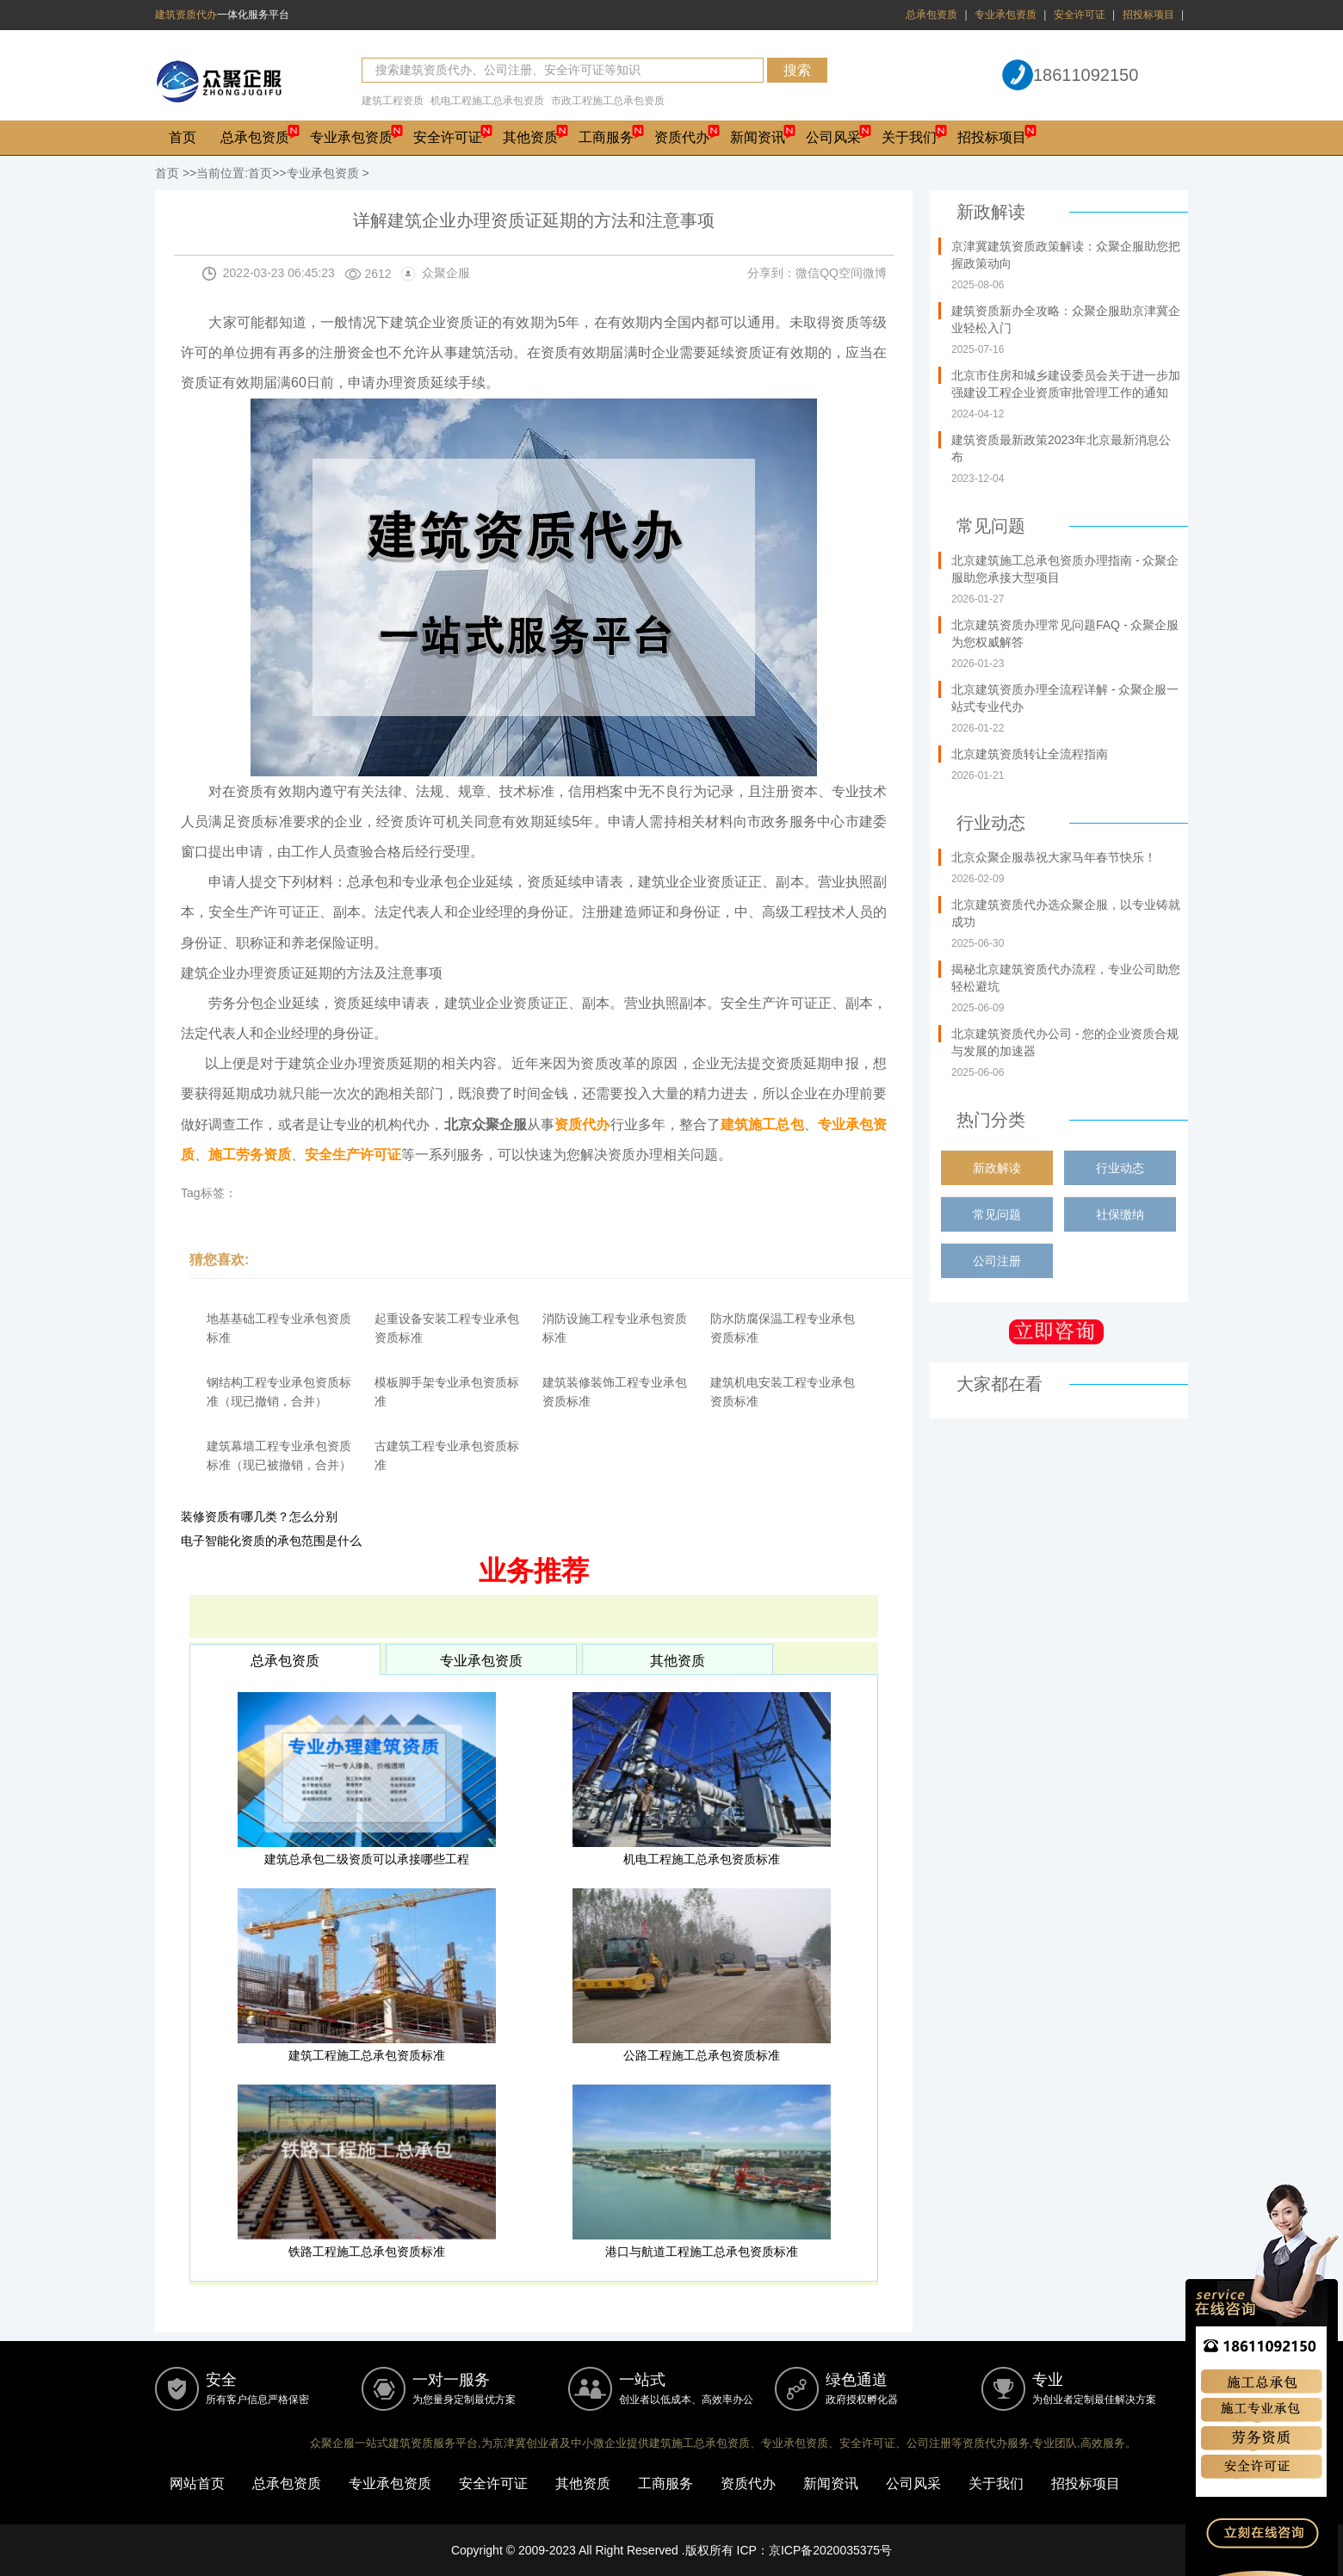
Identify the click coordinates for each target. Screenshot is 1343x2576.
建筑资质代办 (186, 15)
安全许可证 (1079, 15)
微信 (807, 273)
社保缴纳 (1120, 1214)
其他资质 (530, 137)
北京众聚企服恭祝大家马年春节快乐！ (1053, 857)
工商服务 (606, 137)
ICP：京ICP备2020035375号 (815, 2550)
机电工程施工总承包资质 (487, 101)
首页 (182, 137)
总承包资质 (931, 15)
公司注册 (997, 1261)
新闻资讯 (757, 137)
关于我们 (909, 137)
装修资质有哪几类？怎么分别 (259, 1516)
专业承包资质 (1006, 15)
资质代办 (681, 137)
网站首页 (197, 2483)
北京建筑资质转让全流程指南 (1029, 754)
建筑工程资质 (393, 101)
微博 (875, 273)
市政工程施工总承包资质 (608, 101)
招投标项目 (1148, 15)
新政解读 (997, 1168)
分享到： (771, 273)
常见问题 (997, 1214)
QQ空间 (841, 273)
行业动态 (1120, 1168)
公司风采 (833, 137)
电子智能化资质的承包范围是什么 (271, 1540)
